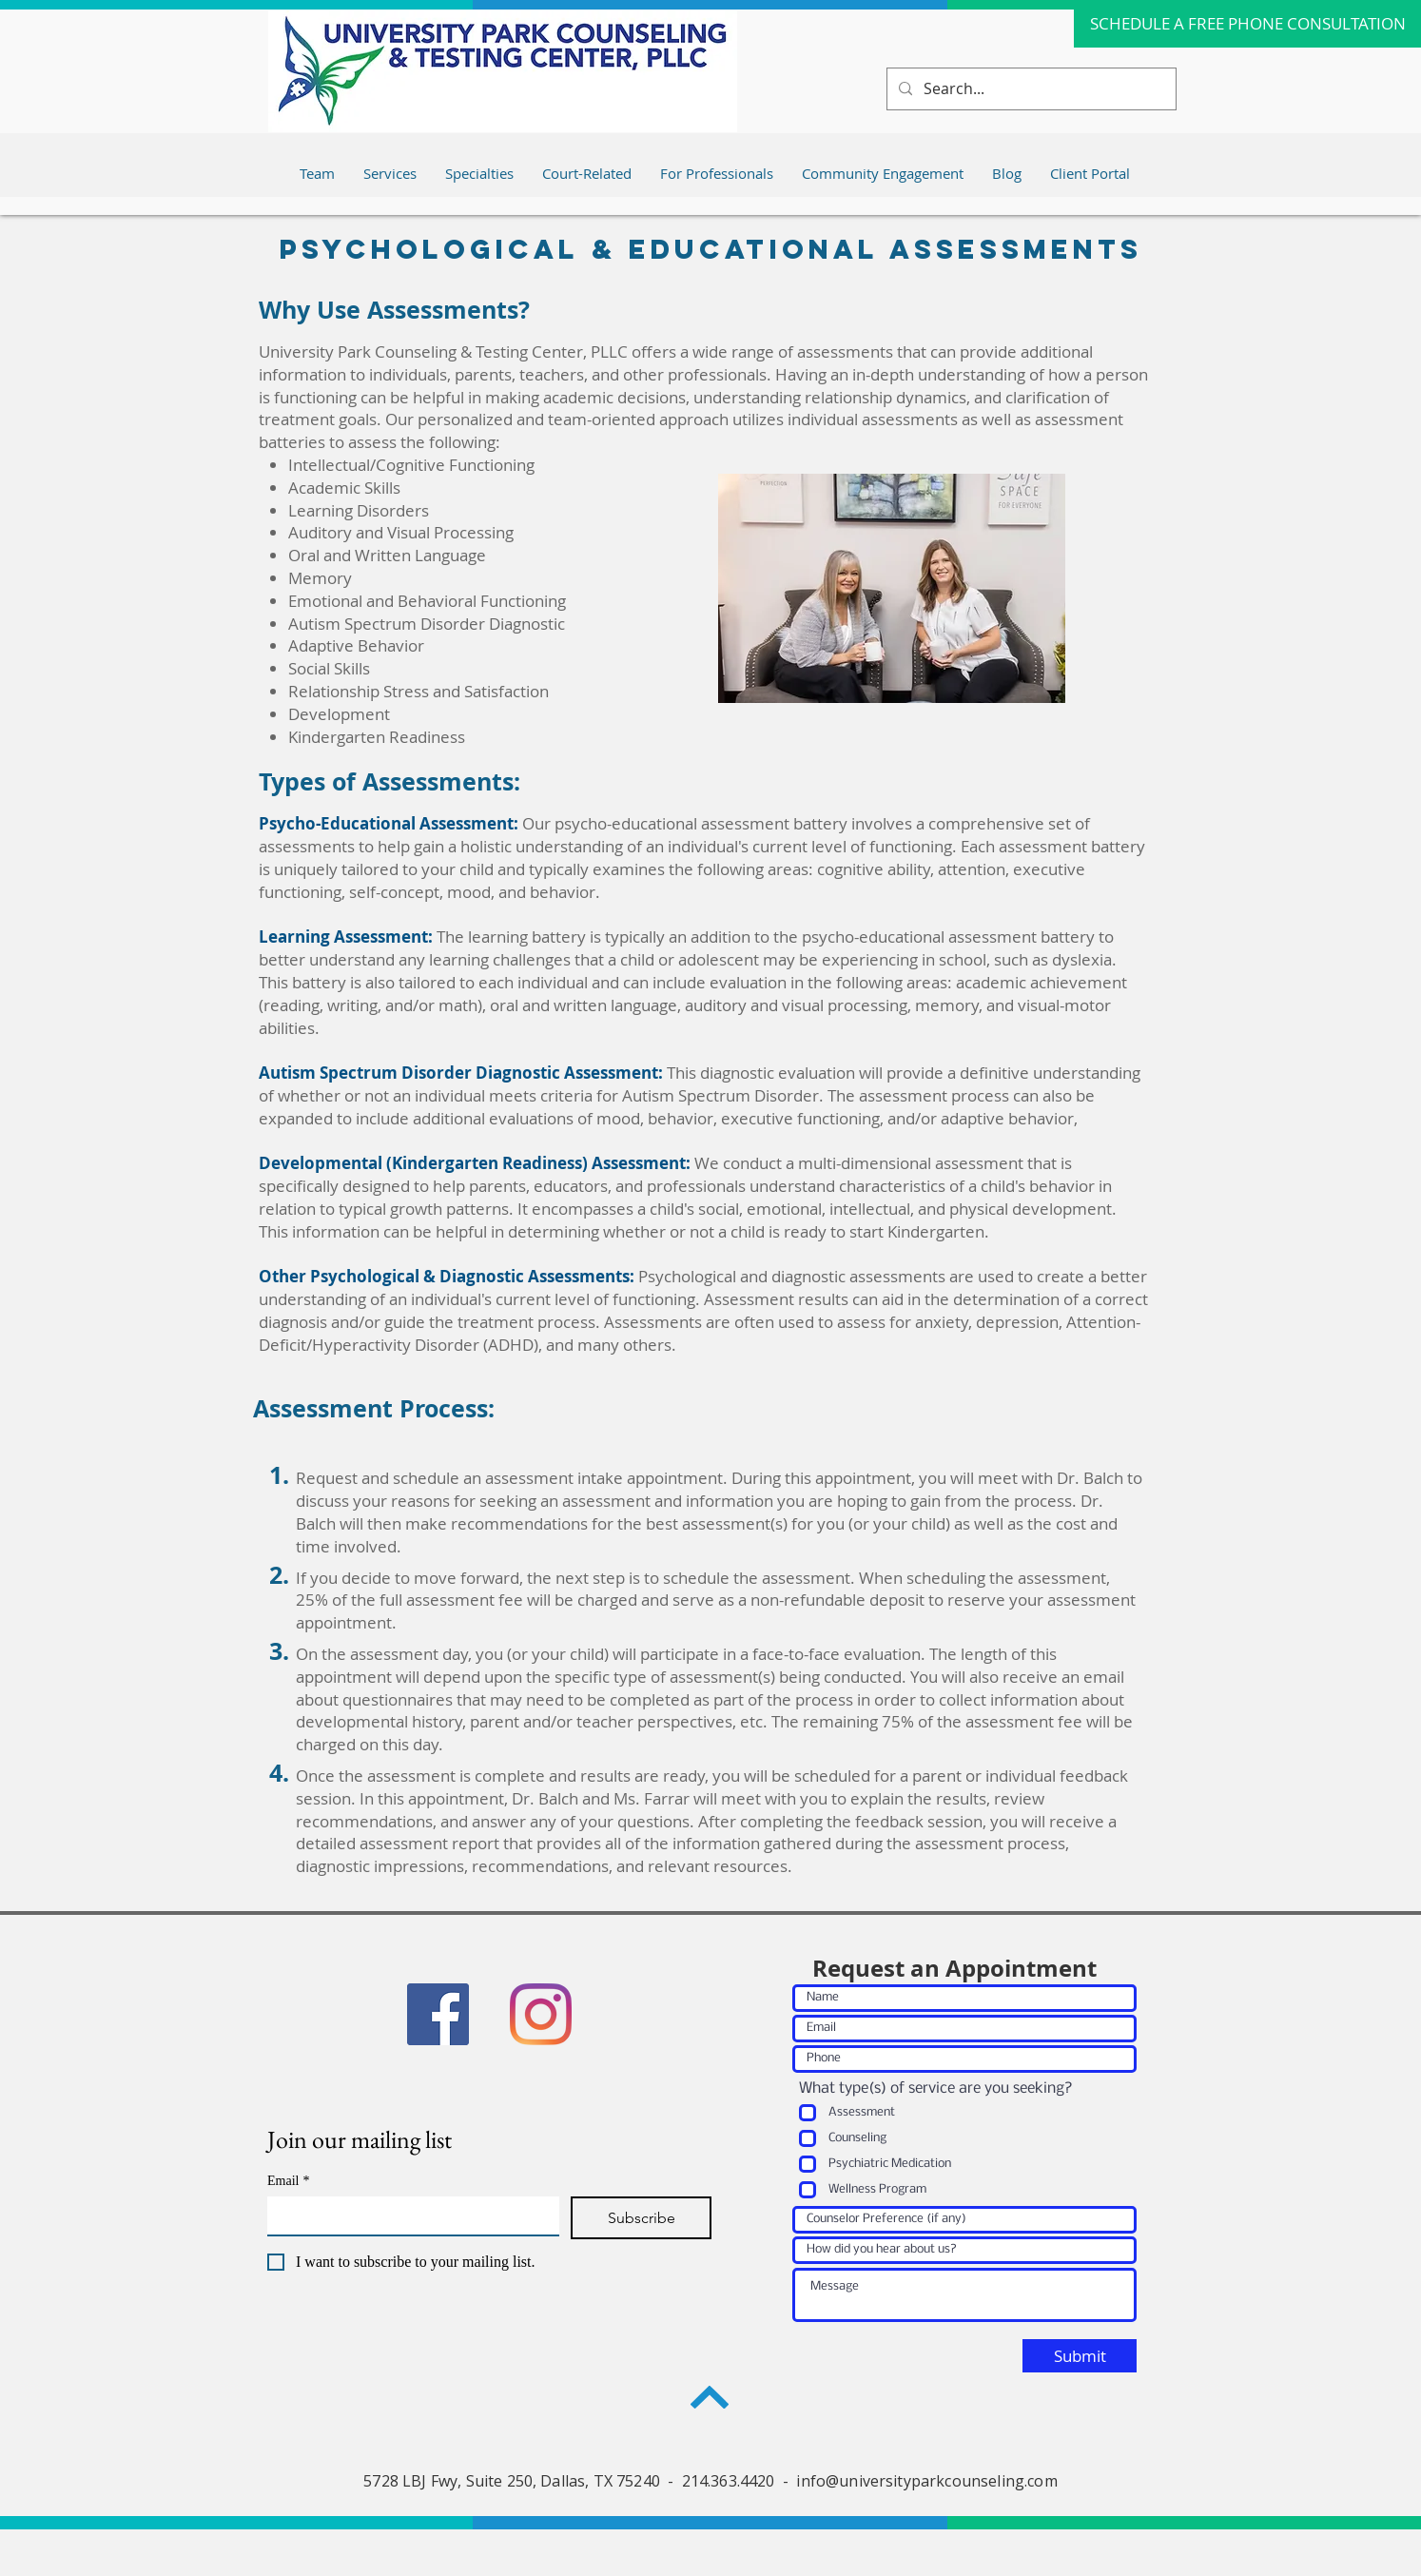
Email (288, 2181)
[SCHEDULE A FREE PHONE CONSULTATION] (1247, 24)
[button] (717, 173)
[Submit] (1079, 2355)
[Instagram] (541, 2014)
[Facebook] (438, 2014)
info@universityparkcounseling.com (926, 2480)
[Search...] (1030, 88)
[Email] (407, 2215)
